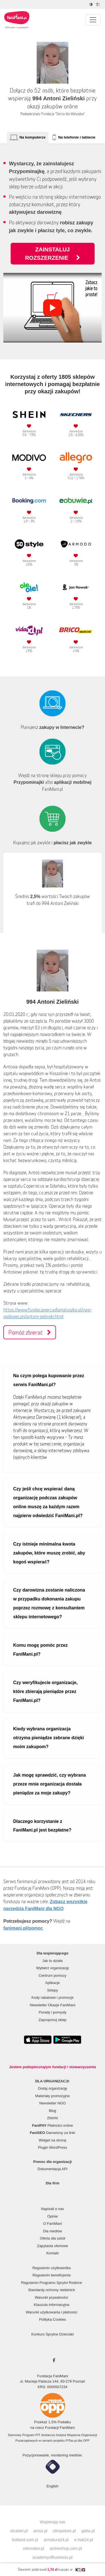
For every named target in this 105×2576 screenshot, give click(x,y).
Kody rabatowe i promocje (52, 1997)
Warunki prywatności (51, 2297)
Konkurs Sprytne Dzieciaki (52, 2334)
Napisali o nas (52, 2209)
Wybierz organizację (52, 1968)
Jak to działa (52, 1961)
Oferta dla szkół (52, 2238)
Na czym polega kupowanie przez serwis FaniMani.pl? (48, 1380)
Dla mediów (52, 2231)
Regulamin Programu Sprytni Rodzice (51, 2283)
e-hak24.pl (83, 2540)
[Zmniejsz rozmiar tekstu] (98, 4)
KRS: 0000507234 (52, 2387)
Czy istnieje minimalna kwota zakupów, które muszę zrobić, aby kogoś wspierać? (49, 1553)
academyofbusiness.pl (52, 2557)
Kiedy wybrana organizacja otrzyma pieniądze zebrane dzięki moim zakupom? (48, 1737)
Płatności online (52, 2125)
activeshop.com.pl (66, 2548)
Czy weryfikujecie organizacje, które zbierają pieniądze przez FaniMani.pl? (45, 1691)
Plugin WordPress (52, 2147)
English (52, 2486)
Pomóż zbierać (29, 1332)
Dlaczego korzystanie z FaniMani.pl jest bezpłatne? (42, 1826)
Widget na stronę (52, 2140)
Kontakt (52, 2253)
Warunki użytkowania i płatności (51, 2312)
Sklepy (52, 1990)
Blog (52, 2111)
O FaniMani (52, 2223)
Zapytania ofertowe (52, 2246)
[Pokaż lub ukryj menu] (93, 19)
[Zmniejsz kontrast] (92, 4)
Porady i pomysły (52, 2012)
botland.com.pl (25, 2540)
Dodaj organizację (52, 2088)
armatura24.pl (56, 2540)
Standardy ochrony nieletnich (51, 2290)
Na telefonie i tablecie (76, 137)
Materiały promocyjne (52, 2096)
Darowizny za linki (52, 2133)
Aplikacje (52, 1983)
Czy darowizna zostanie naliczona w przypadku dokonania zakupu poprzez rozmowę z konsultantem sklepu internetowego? (49, 1603)
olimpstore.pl (64, 2531)
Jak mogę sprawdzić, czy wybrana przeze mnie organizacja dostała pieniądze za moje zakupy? (49, 1784)
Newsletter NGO (52, 2103)
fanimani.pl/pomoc (23, 1928)
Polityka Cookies (52, 2319)
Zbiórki (52, 2118)
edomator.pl (33, 2548)
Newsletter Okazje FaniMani (52, 2005)
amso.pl (40, 2531)
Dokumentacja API (52, 2169)
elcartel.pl (19, 2531)
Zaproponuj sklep (53, 2020)
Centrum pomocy (52, 1975)
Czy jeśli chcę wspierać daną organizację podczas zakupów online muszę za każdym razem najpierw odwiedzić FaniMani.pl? (48, 1502)
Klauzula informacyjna (51, 2305)
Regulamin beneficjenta (51, 2275)
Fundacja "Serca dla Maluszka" (63, 114)
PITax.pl (71, 2440)
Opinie (52, 2216)
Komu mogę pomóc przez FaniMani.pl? (40, 1649)
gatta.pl (88, 2531)
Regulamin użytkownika (51, 2268)
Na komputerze (32, 137)
